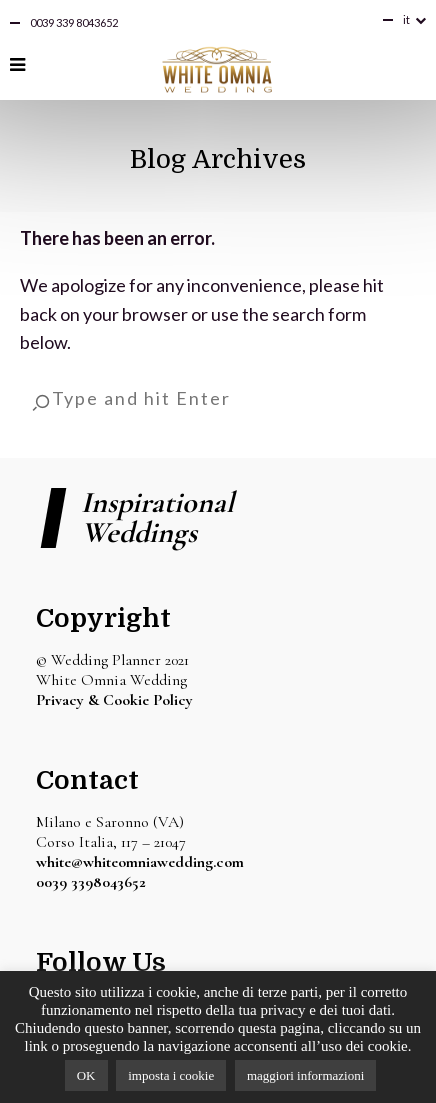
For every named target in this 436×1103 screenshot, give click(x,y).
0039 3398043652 (91, 882)
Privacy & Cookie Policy (114, 700)
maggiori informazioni (305, 1075)
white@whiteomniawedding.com (140, 862)
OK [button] (86, 1075)
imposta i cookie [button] (171, 1075)
